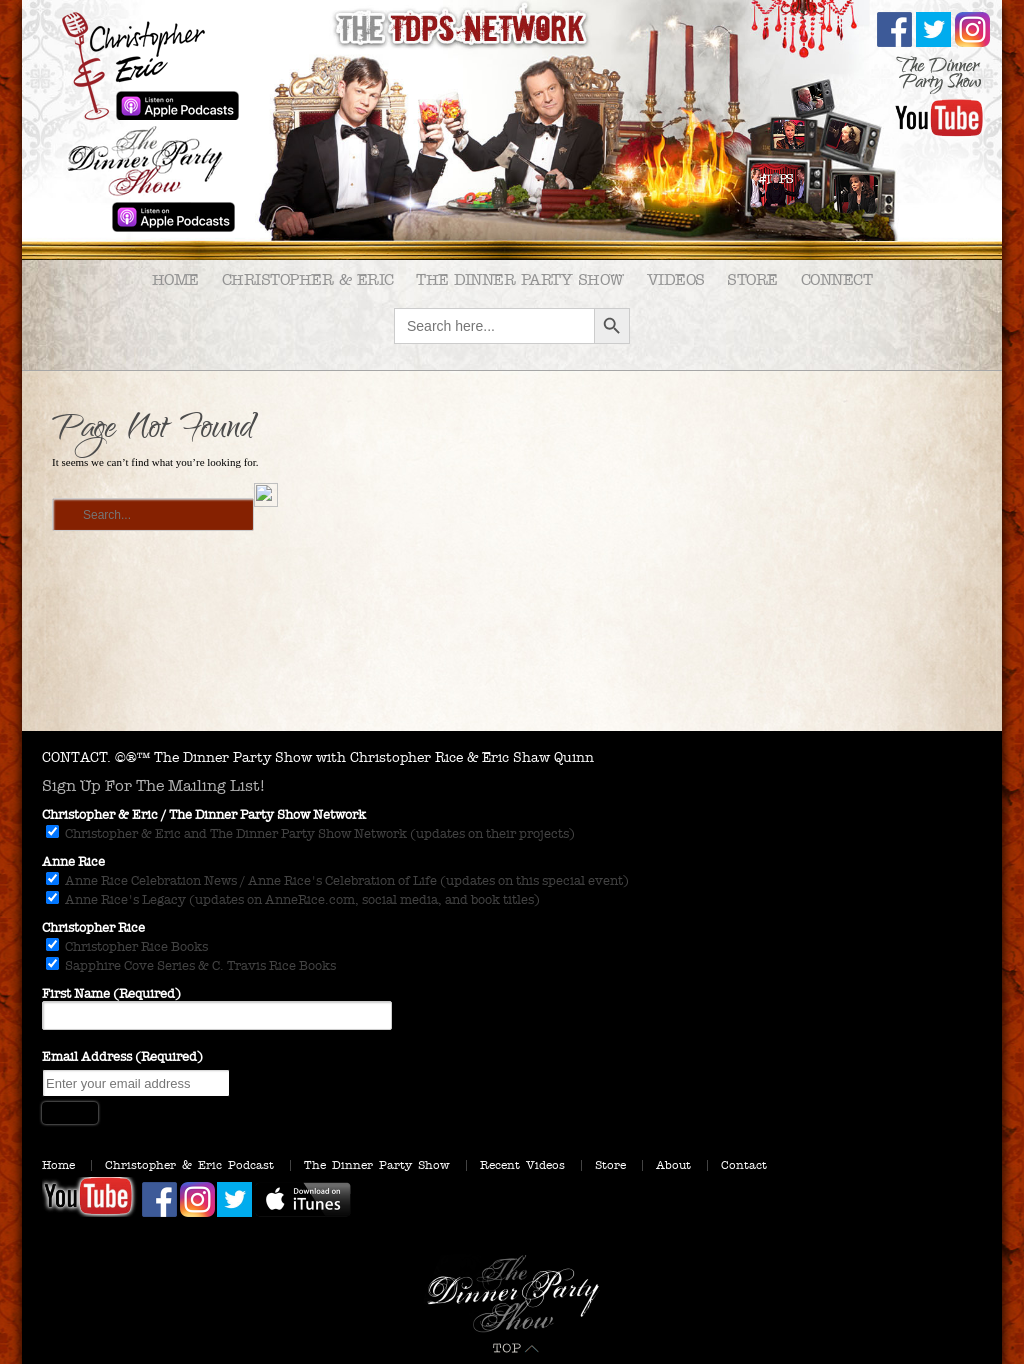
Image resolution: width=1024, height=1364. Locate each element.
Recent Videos (522, 1165)
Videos (676, 279)
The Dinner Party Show (520, 279)
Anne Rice (73, 862)
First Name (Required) (111, 994)
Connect (837, 279)
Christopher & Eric (308, 279)
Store (752, 279)
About (673, 1165)
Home (175, 279)
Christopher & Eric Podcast (189, 1165)
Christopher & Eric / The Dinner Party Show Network (204, 815)
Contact (744, 1165)
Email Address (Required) (122, 1057)
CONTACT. (76, 757)
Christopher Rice (93, 928)
